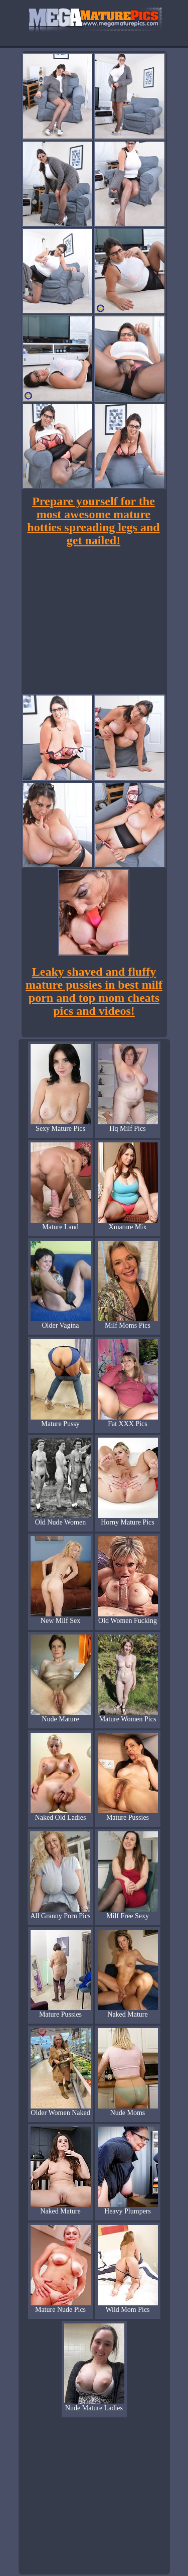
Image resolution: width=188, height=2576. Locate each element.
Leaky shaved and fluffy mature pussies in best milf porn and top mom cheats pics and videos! (94, 991)
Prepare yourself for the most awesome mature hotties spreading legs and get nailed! (93, 521)
